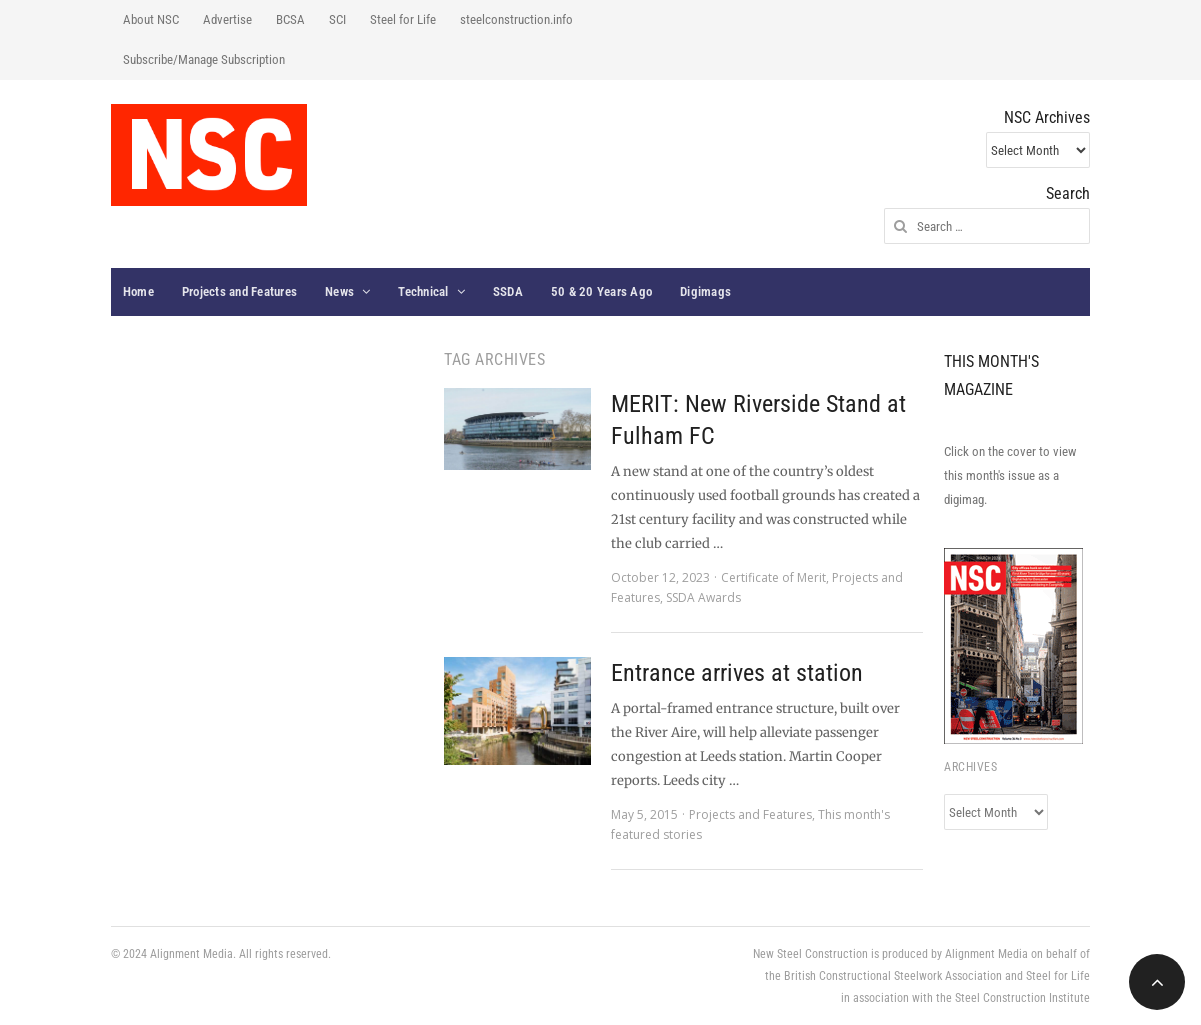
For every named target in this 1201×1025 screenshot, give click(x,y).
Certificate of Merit (773, 577)
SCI (337, 19)
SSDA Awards (703, 597)
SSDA (508, 291)
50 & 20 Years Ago (601, 291)
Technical (423, 291)
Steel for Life (403, 19)
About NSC (151, 19)
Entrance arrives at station (737, 673)
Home (138, 291)
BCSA (290, 19)
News (339, 291)
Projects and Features (239, 291)
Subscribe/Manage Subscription (204, 59)
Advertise (227, 19)
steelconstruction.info (516, 19)
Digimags (705, 291)
